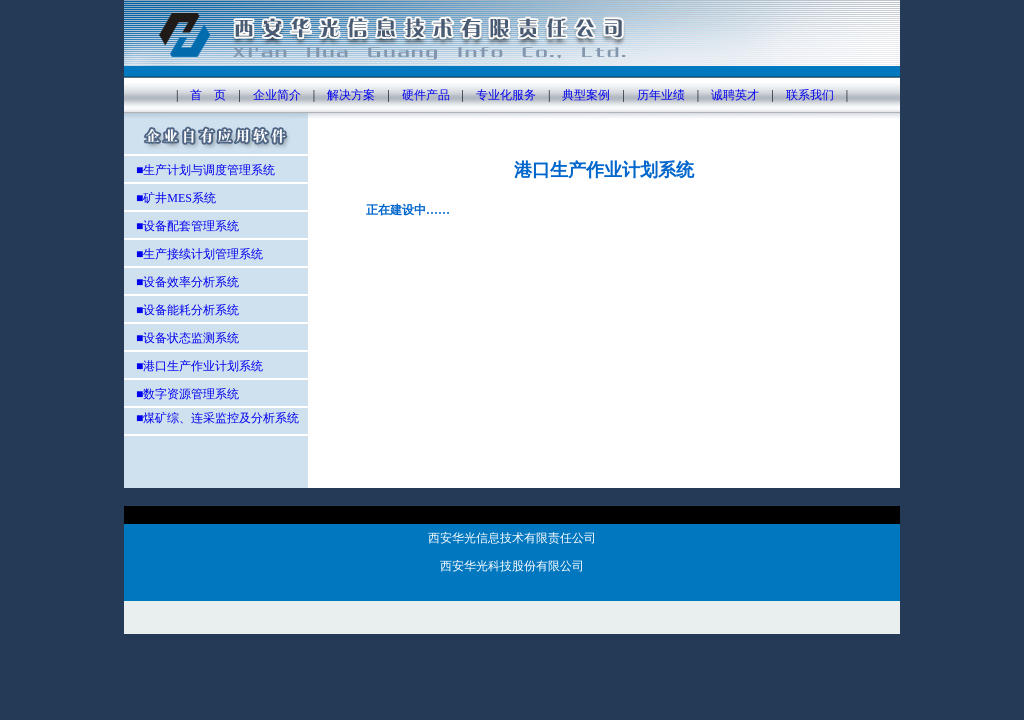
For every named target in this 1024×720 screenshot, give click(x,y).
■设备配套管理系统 (181, 226)
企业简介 (277, 95)
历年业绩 (661, 95)
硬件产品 (426, 95)
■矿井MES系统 (170, 198)
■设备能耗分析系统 (187, 310)
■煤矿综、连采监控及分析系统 (211, 418)
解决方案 (351, 95)
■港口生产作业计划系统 (199, 366)
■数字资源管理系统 (187, 394)
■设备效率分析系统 (187, 282)
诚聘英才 (735, 95)
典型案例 (586, 95)
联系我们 (810, 95)
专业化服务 (506, 95)
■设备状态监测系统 (187, 338)
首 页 (208, 95)
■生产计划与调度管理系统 (199, 170)
